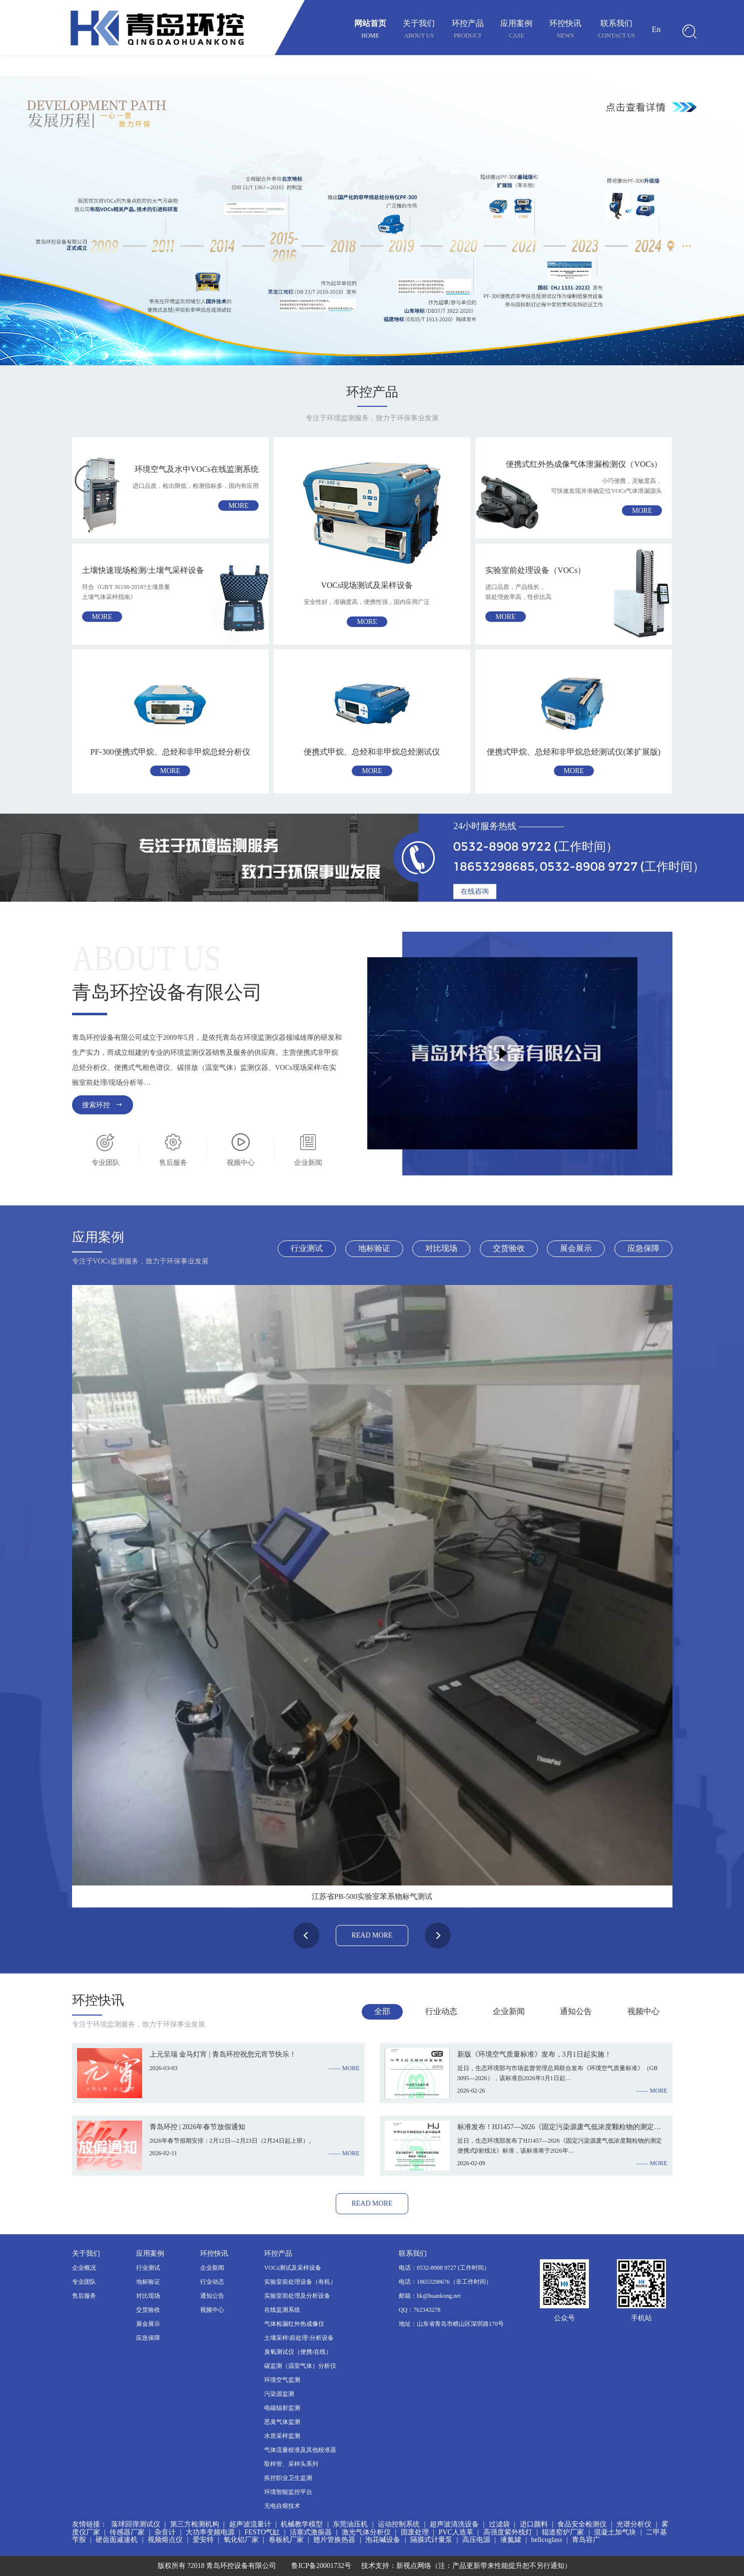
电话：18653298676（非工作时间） (445, 2281)
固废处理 (415, 2532)
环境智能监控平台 (288, 2491)
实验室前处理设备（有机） (300, 2281)
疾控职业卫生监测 (288, 2477)
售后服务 (84, 2295)
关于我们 (419, 30)
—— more (344, 2068)
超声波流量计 (250, 2524)
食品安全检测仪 (581, 2524)
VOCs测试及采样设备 (292, 2267)
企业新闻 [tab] (509, 2011)
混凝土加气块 (615, 2532)
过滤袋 (499, 2524)
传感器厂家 (127, 2532)
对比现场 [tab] (441, 1248)
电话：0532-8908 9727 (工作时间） (444, 2267)
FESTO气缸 (262, 2532)
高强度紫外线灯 (507, 2532)
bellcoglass (546, 2539)
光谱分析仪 (633, 2524)
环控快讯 (565, 30)
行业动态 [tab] (441, 2011)
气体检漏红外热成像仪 (294, 2323)
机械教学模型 (302, 2524)
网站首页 (370, 30)
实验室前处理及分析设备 (297, 2295)
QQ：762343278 (419, 2309)
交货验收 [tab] (509, 1248)
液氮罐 (510, 2539)
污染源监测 (279, 2393)
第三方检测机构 (194, 2524)
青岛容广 (586, 2539)
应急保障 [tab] (643, 1248)
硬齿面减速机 (117, 2539)
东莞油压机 (350, 2524)
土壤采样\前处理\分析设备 (299, 2337)
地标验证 (148, 2281)
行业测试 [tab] (307, 1248)
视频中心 (212, 2309)
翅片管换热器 (334, 2539)
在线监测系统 (282, 2309)
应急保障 (148, 2337)
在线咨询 (475, 891)
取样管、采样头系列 (291, 2463)
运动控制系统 (399, 2524)
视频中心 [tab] (643, 2011)
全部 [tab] (382, 2011)
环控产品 (468, 30)
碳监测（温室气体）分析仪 (300, 2365)
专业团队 (84, 2281)
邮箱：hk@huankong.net (430, 2295)
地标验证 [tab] (374, 1248)
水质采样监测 (282, 2435)
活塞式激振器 (311, 2532)
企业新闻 (212, 2267)
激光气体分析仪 (366, 2532)
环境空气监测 (282, 2379)
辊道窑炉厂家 (563, 2532)
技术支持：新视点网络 (396, 2565)
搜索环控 (102, 1105)
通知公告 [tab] (576, 2011)
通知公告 (212, 2295)
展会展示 (148, 2323)
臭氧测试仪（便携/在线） (298, 2351)
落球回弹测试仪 (135, 2524)
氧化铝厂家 (241, 2539)
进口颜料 (534, 2524)
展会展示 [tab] (576, 1248)
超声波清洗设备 (454, 2524)
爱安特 (203, 2539)
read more (371, 1935)
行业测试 (148, 2267)
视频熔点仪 (165, 2539)
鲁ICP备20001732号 (321, 2565)
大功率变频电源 (210, 2532)
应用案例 (516, 30)
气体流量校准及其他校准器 (300, 2449)
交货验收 (148, 2309)
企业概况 (84, 2267)
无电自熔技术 (282, 2505)
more (238, 505)
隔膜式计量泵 (431, 2539)
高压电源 (476, 2539)
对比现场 (148, 2295)
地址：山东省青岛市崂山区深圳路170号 (451, 2323)
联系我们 (616, 30)
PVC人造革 (456, 2532)
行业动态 (212, 2281)
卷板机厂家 (286, 2539)
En (656, 29)
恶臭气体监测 (282, 2421)
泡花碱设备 (382, 2539)
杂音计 (165, 2532)
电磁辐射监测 (282, 2407)
